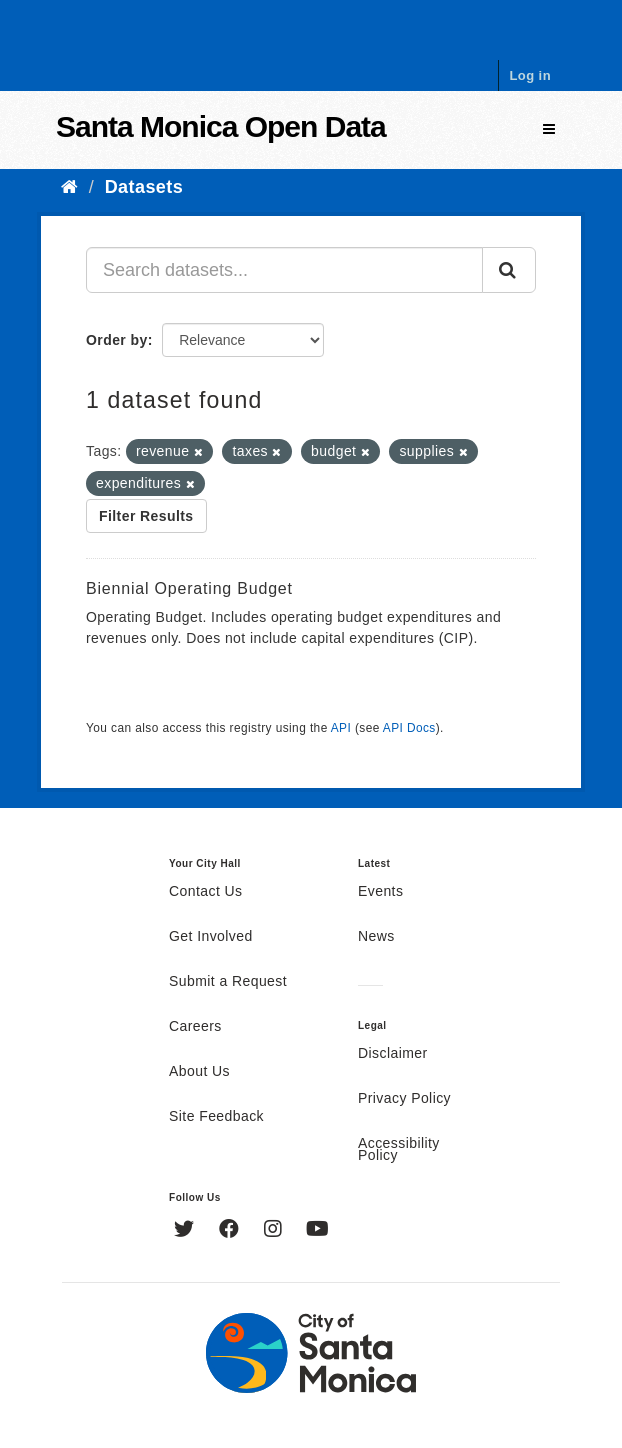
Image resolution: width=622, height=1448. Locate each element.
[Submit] (509, 270)
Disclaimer (393, 1054)
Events (380, 892)
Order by (117, 340)
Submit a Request (228, 982)
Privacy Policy (404, 1099)
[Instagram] (275, 1231)
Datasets (144, 187)
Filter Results (146, 516)
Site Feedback (216, 1117)
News (376, 937)
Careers (195, 1027)
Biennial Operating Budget (189, 588)
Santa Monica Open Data (221, 126)
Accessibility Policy (399, 1150)
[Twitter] (186, 1231)
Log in (530, 75)
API (341, 728)
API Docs (409, 728)
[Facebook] (231, 1231)
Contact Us (205, 892)
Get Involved (211, 937)
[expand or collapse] (549, 129)
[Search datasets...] (284, 270)
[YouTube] (317, 1231)
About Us (199, 1072)
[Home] (69, 187)
